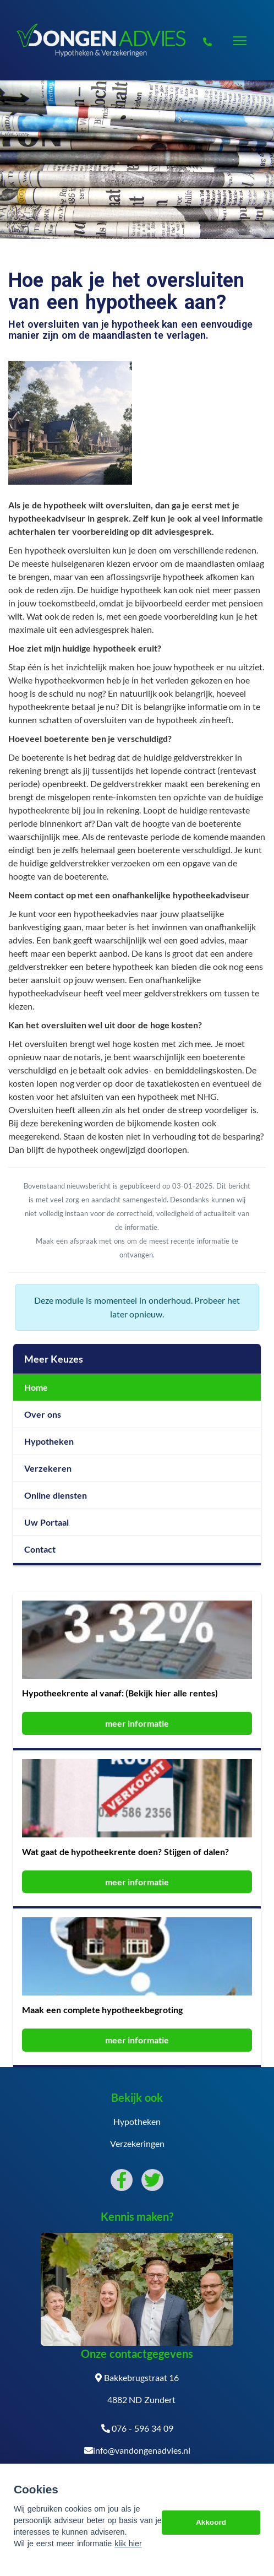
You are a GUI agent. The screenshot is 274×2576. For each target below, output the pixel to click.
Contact (40, 1549)
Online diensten (55, 1495)
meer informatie (137, 1723)
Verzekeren (48, 1468)
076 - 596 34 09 (137, 2428)
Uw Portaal (46, 1522)
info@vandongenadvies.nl (137, 2450)
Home (36, 1387)
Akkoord (211, 2522)
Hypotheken (49, 1441)
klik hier (128, 2543)
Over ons (42, 1414)
